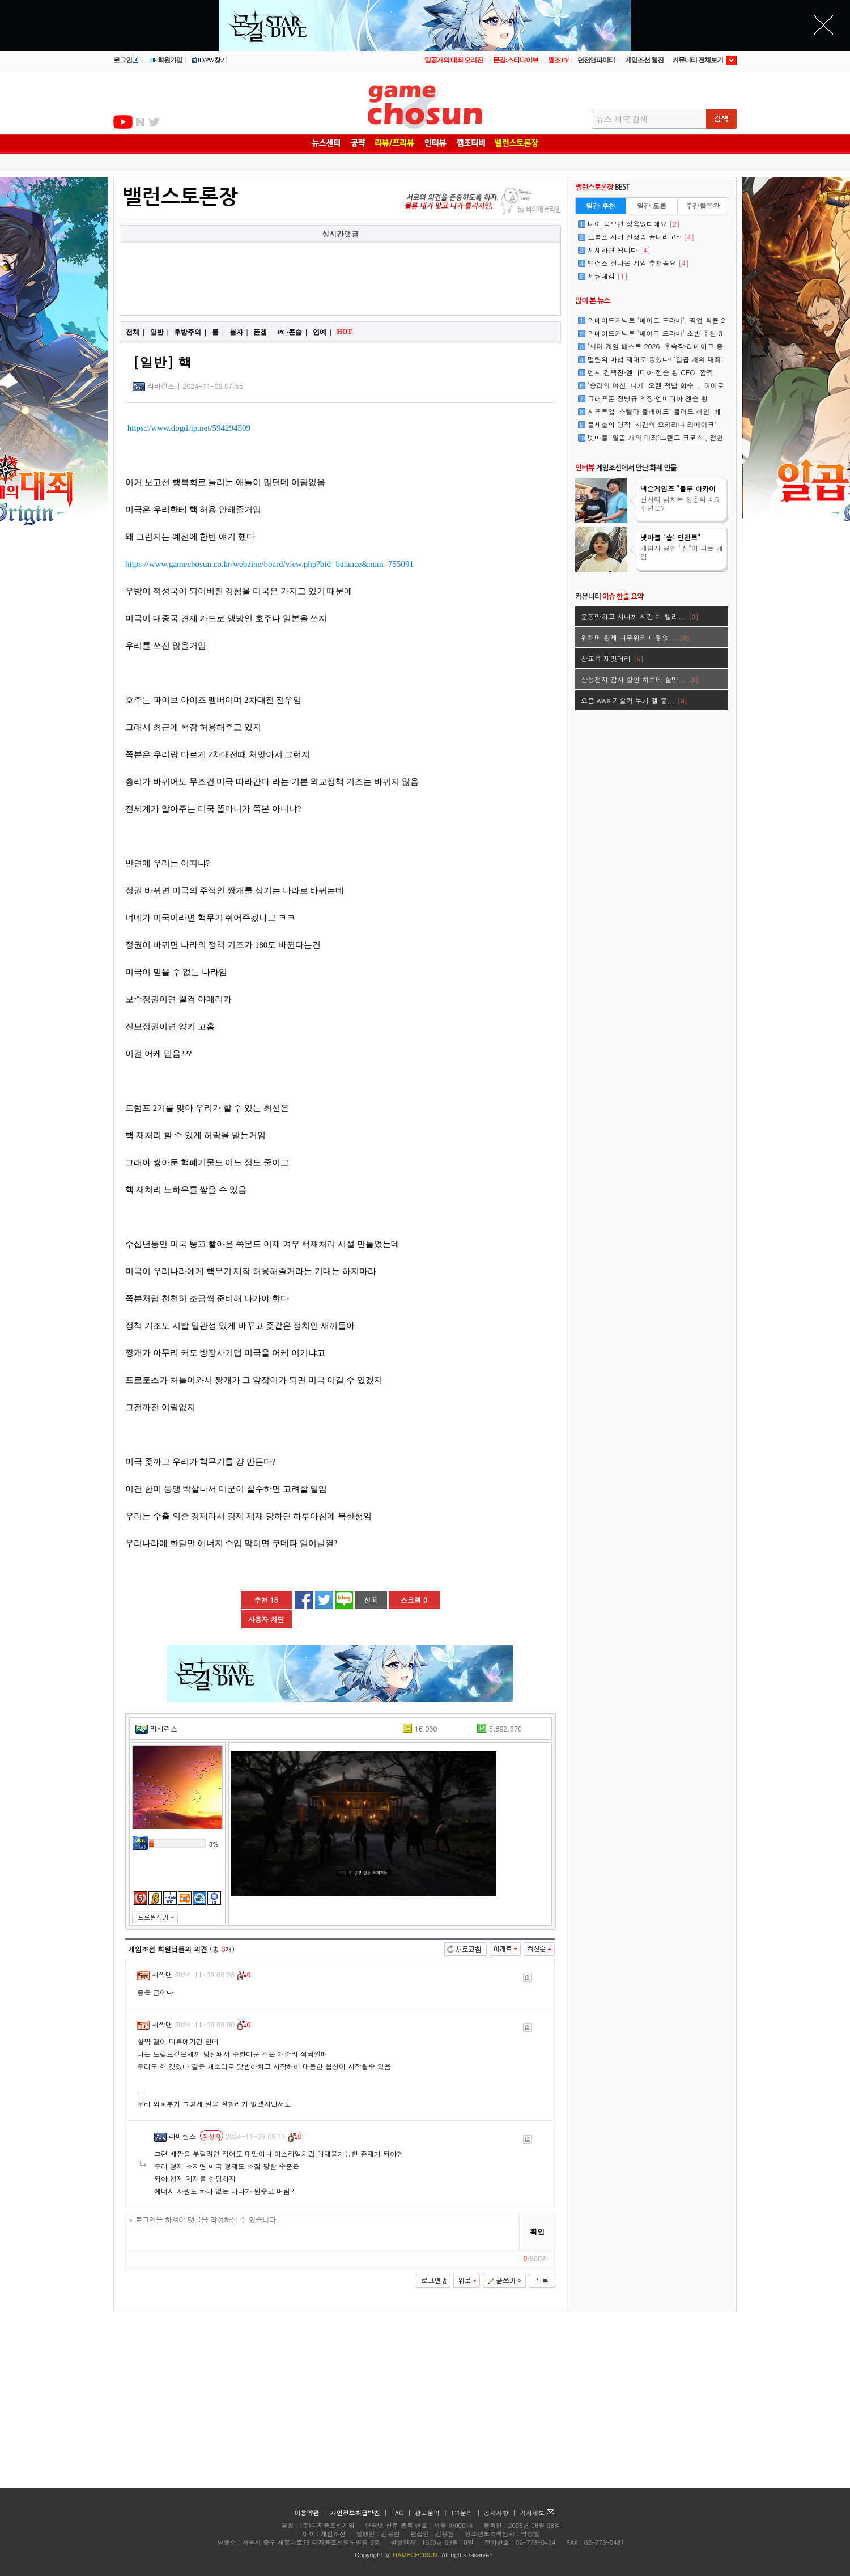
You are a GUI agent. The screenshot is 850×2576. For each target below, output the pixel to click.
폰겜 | (262, 332)
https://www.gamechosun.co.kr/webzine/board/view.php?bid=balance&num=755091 (269, 563)
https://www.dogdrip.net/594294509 (189, 427)
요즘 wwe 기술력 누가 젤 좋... (634, 700)
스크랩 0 (414, 1600)
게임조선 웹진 (644, 60)
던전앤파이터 (596, 60)
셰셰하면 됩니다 (619, 249)
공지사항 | (501, 2513)
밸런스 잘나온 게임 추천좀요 (638, 263)
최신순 (539, 1949)
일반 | (159, 332)
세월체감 (608, 276)
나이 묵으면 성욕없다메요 (634, 223)
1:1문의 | (466, 2513)
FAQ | (402, 2513)
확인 (537, 2231)
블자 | (239, 332)
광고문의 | (431, 2513)
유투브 (123, 122)
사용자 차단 (266, 1619)
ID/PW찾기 (209, 60)
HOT (346, 332)
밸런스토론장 (180, 197)
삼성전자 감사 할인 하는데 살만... (640, 679)
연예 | (322, 332)
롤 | (218, 332)
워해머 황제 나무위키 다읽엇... (635, 637)
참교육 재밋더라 (612, 658)
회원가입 (165, 60)
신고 (370, 1600)
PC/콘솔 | (292, 332)
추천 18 (266, 1600)
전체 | (135, 332)
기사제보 (537, 2513)
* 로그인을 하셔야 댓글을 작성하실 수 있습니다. (323, 2232)
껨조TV (558, 60)
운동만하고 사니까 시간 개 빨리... (640, 616)
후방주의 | (190, 332)
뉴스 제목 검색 (622, 119)
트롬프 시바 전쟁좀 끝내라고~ (641, 236)
